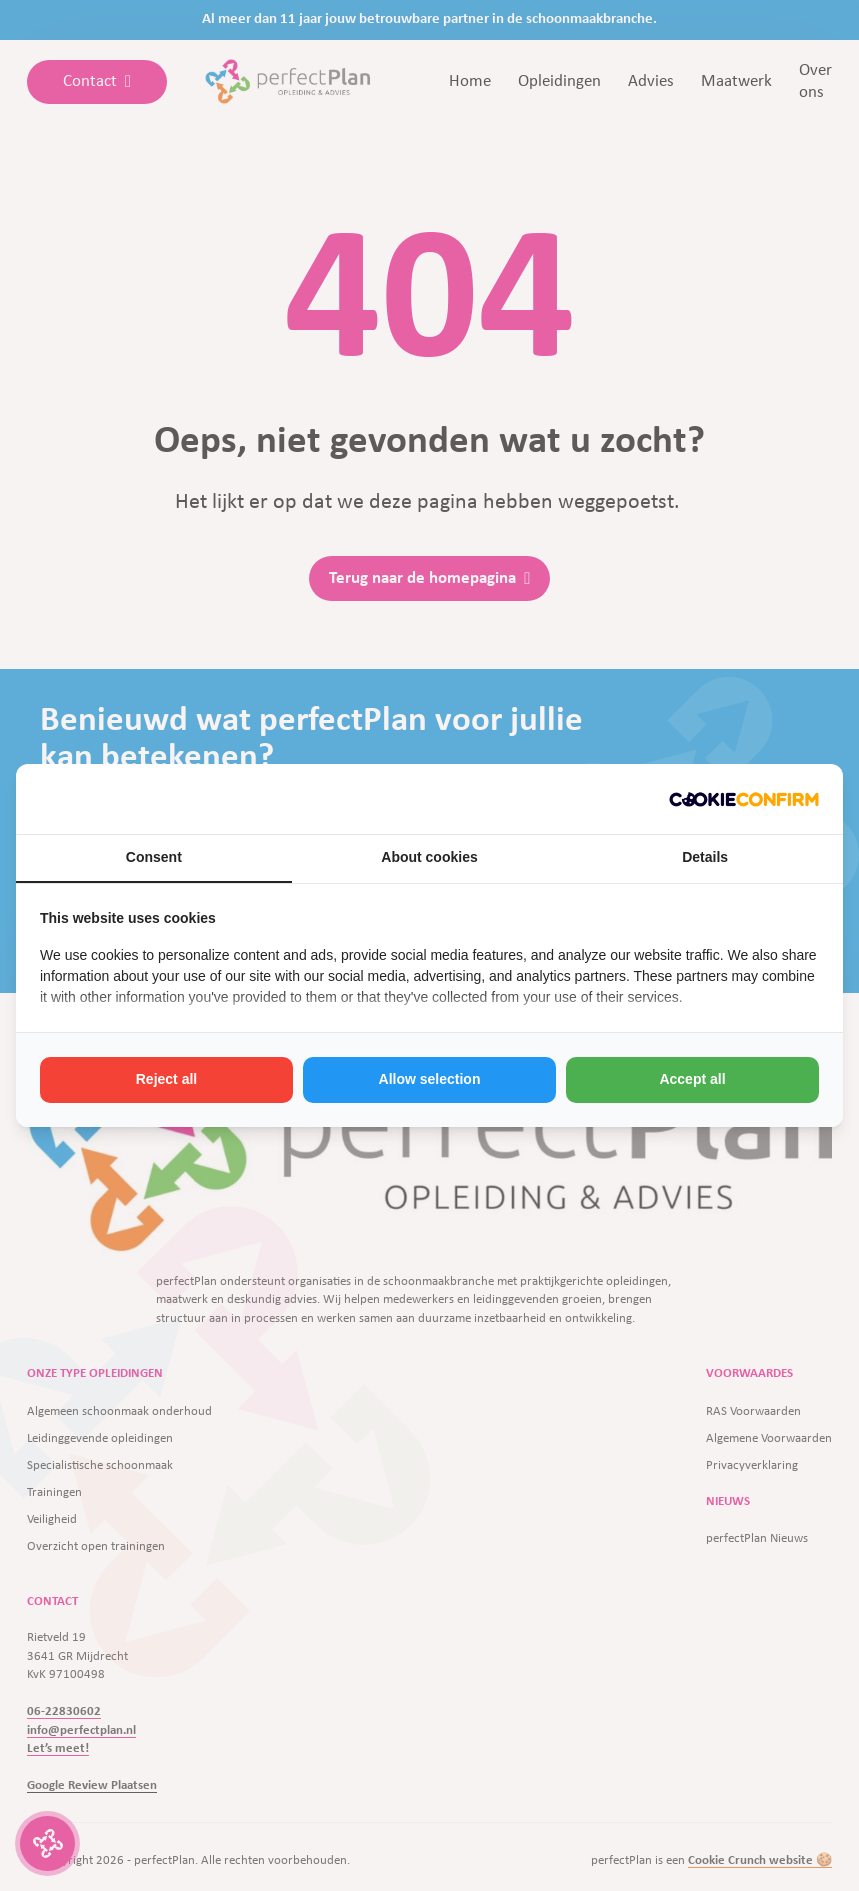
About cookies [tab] (429, 857)
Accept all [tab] (692, 1079)
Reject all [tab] (166, 1079)
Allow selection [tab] (430, 1079)
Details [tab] (705, 857)
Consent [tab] (154, 857)
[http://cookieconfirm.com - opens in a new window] (744, 799)
